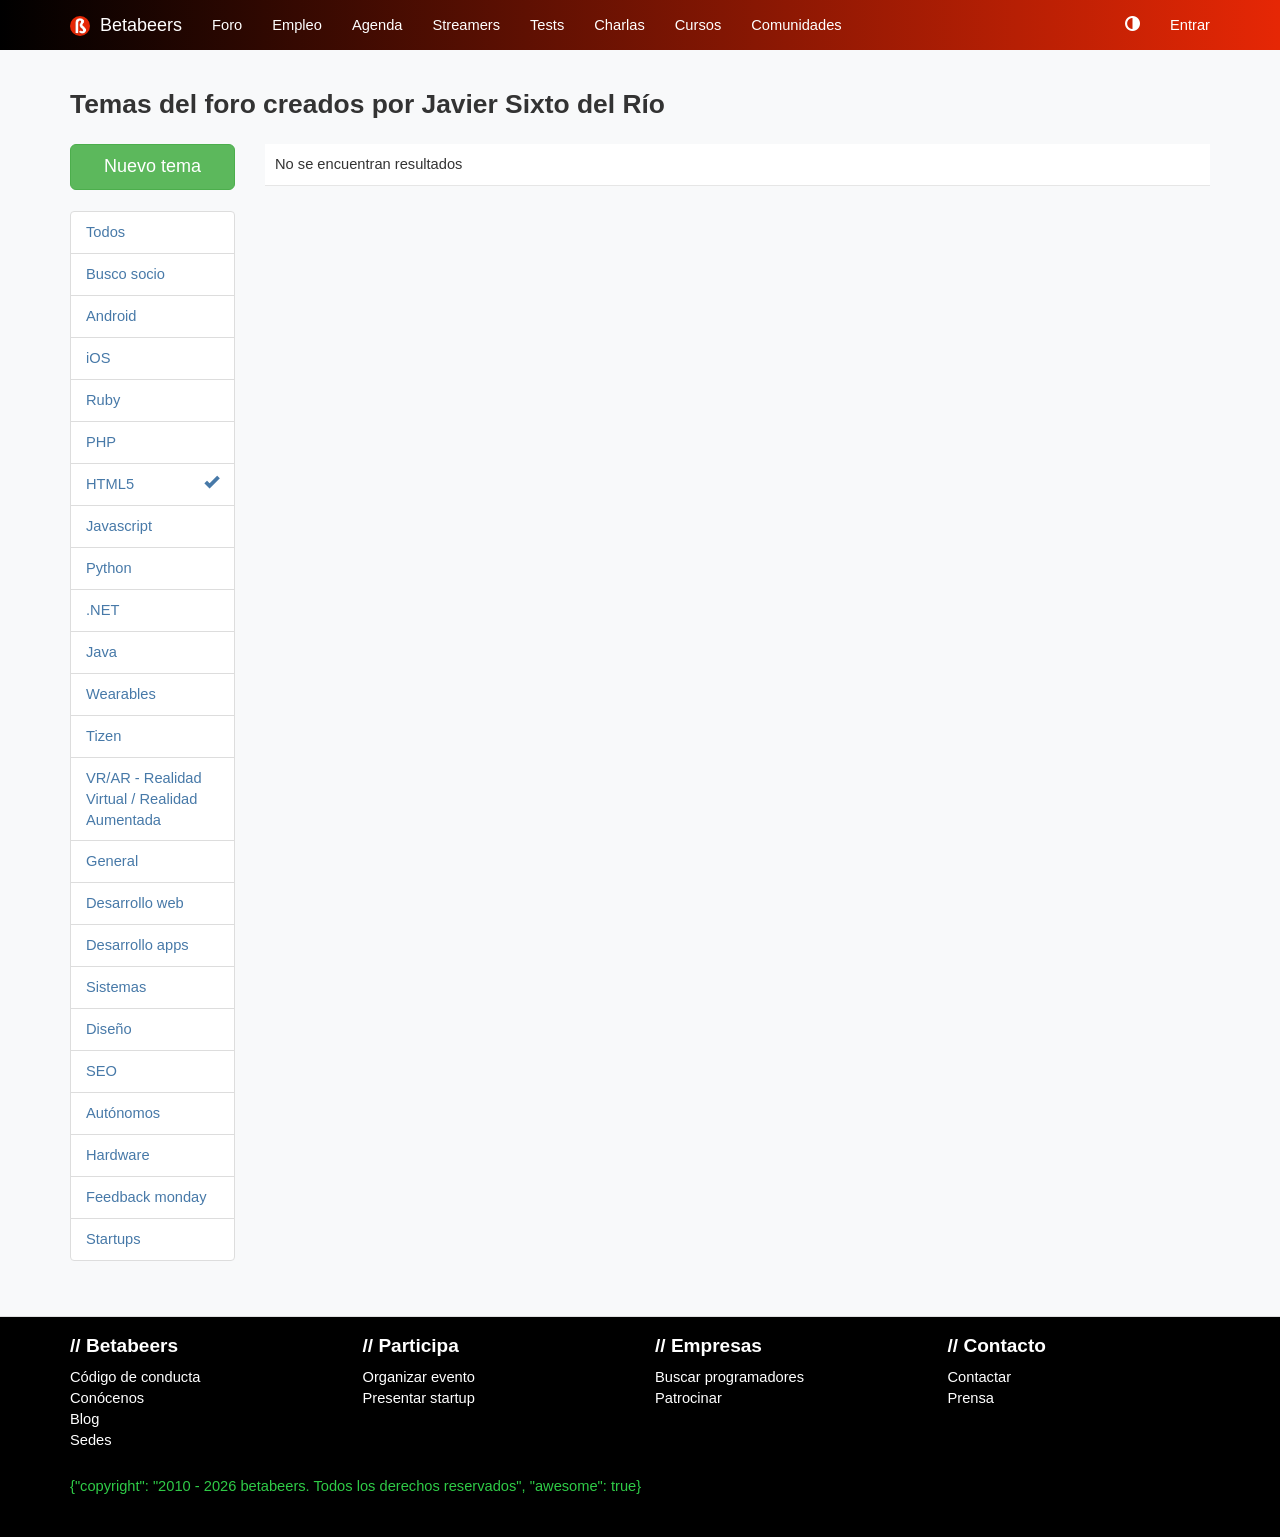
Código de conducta (135, 1377)
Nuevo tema (152, 166)
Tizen (103, 736)
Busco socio (125, 274)
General (112, 861)
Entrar (1190, 25)
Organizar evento (419, 1377)
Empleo (297, 25)
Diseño (109, 1029)
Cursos (698, 25)
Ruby (103, 400)
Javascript (119, 526)
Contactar (980, 1377)
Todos (105, 232)
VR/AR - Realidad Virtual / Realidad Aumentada (144, 799)
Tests (547, 25)
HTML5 (152, 483)
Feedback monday (146, 1197)
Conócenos (107, 1398)
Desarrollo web (135, 903)
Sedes (91, 1440)
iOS (98, 358)
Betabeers (126, 25)
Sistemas (116, 987)
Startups (113, 1239)
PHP (101, 442)
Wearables (121, 694)
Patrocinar (688, 1398)
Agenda (377, 25)
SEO (101, 1071)
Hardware (118, 1155)
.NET (102, 610)
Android (111, 316)
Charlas (619, 25)
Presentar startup (419, 1398)
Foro (227, 25)
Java (101, 652)
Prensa (971, 1398)
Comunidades (796, 25)
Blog (84, 1419)
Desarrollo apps (137, 945)
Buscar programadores (729, 1377)
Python (109, 568)
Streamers (466, 25)
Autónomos (123, 1113)
